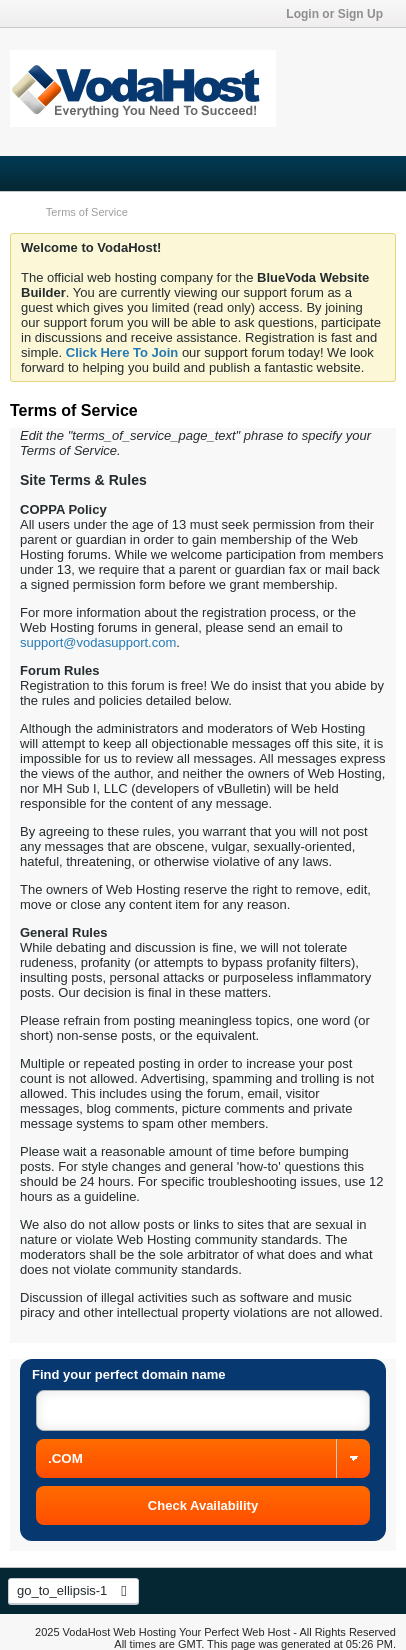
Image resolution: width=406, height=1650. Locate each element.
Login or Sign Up (341, 14)
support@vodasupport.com (98, 642)
